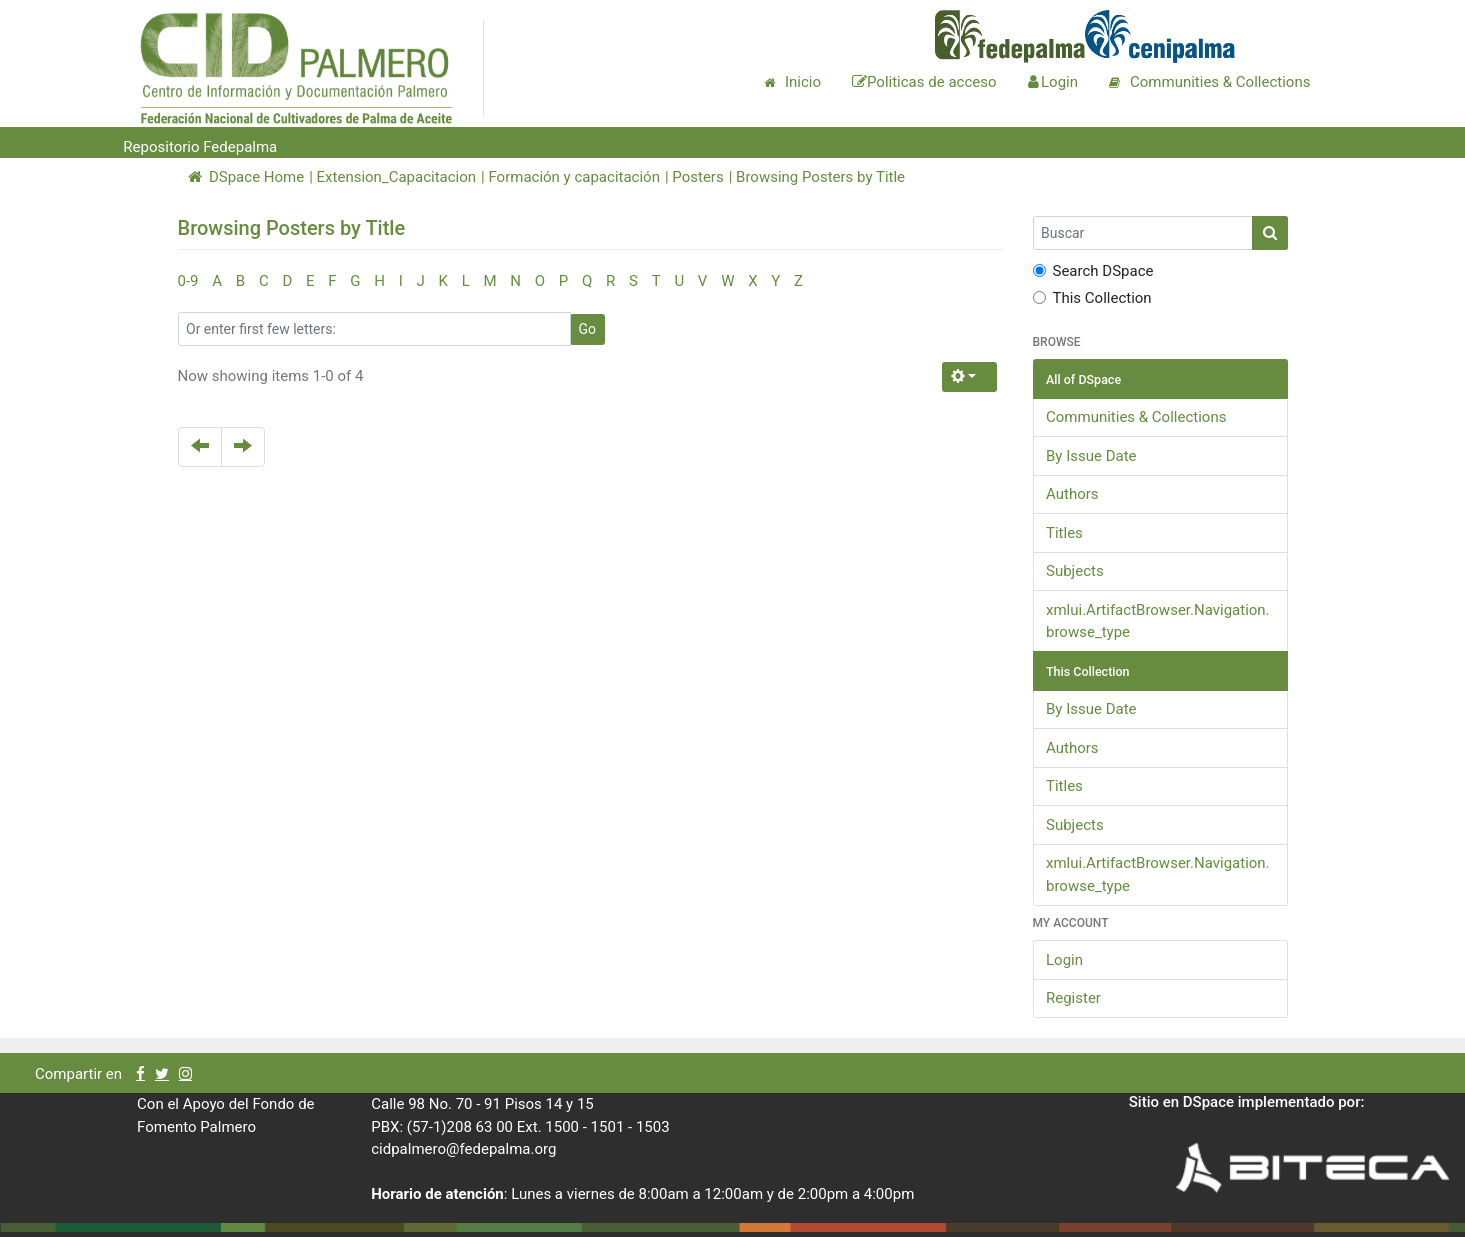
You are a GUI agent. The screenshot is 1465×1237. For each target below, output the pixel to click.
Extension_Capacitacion (397, 177)
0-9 (188, 281)
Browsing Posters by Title (820, 177)
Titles (1064, 533)
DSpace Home (246, 177)
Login (1064, 960)
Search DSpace (1093, 271)
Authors (1072, 494)
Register (1073, 998)
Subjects (1075, 571)
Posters (697, 177)
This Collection (1092, 298)
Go (588, 329)
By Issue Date (1091, 456)
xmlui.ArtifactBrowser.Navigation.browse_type (1158, 621)
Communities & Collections (1136, 417)
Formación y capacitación (573, 177)
